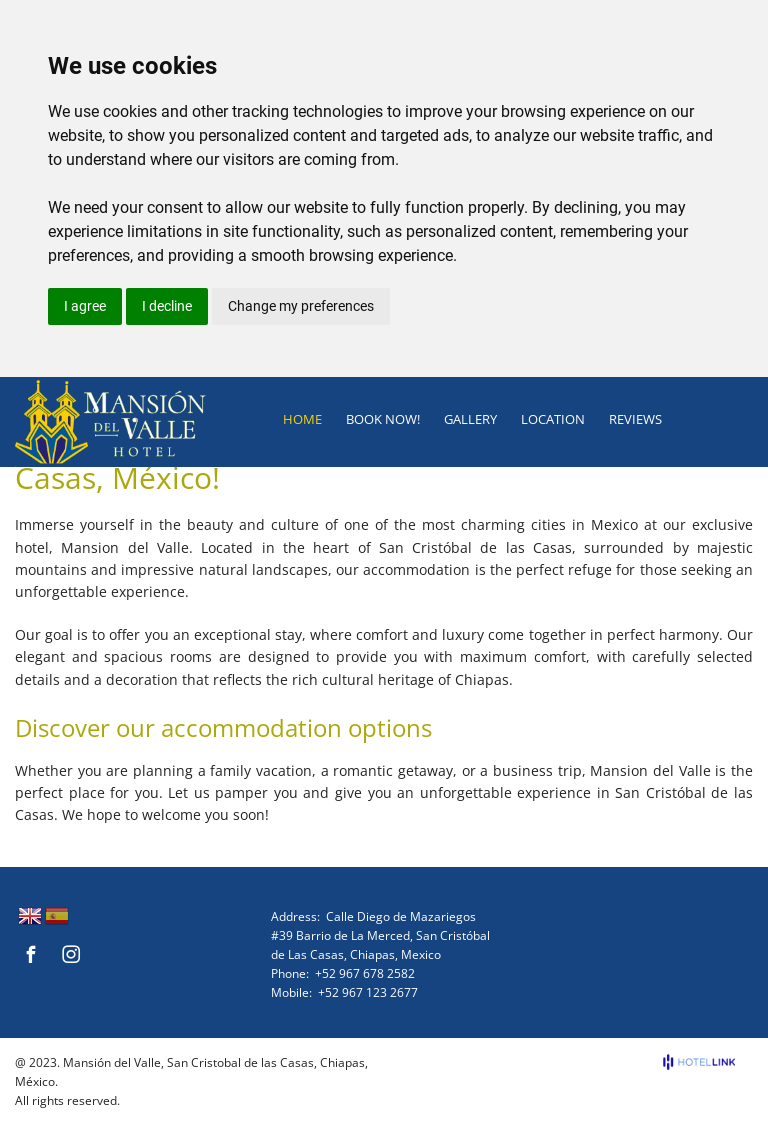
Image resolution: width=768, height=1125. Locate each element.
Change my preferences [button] (301, 306)
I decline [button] (167, 306)
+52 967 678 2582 (365, 973)
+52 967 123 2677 (368, 992)
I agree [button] (85, 306)
